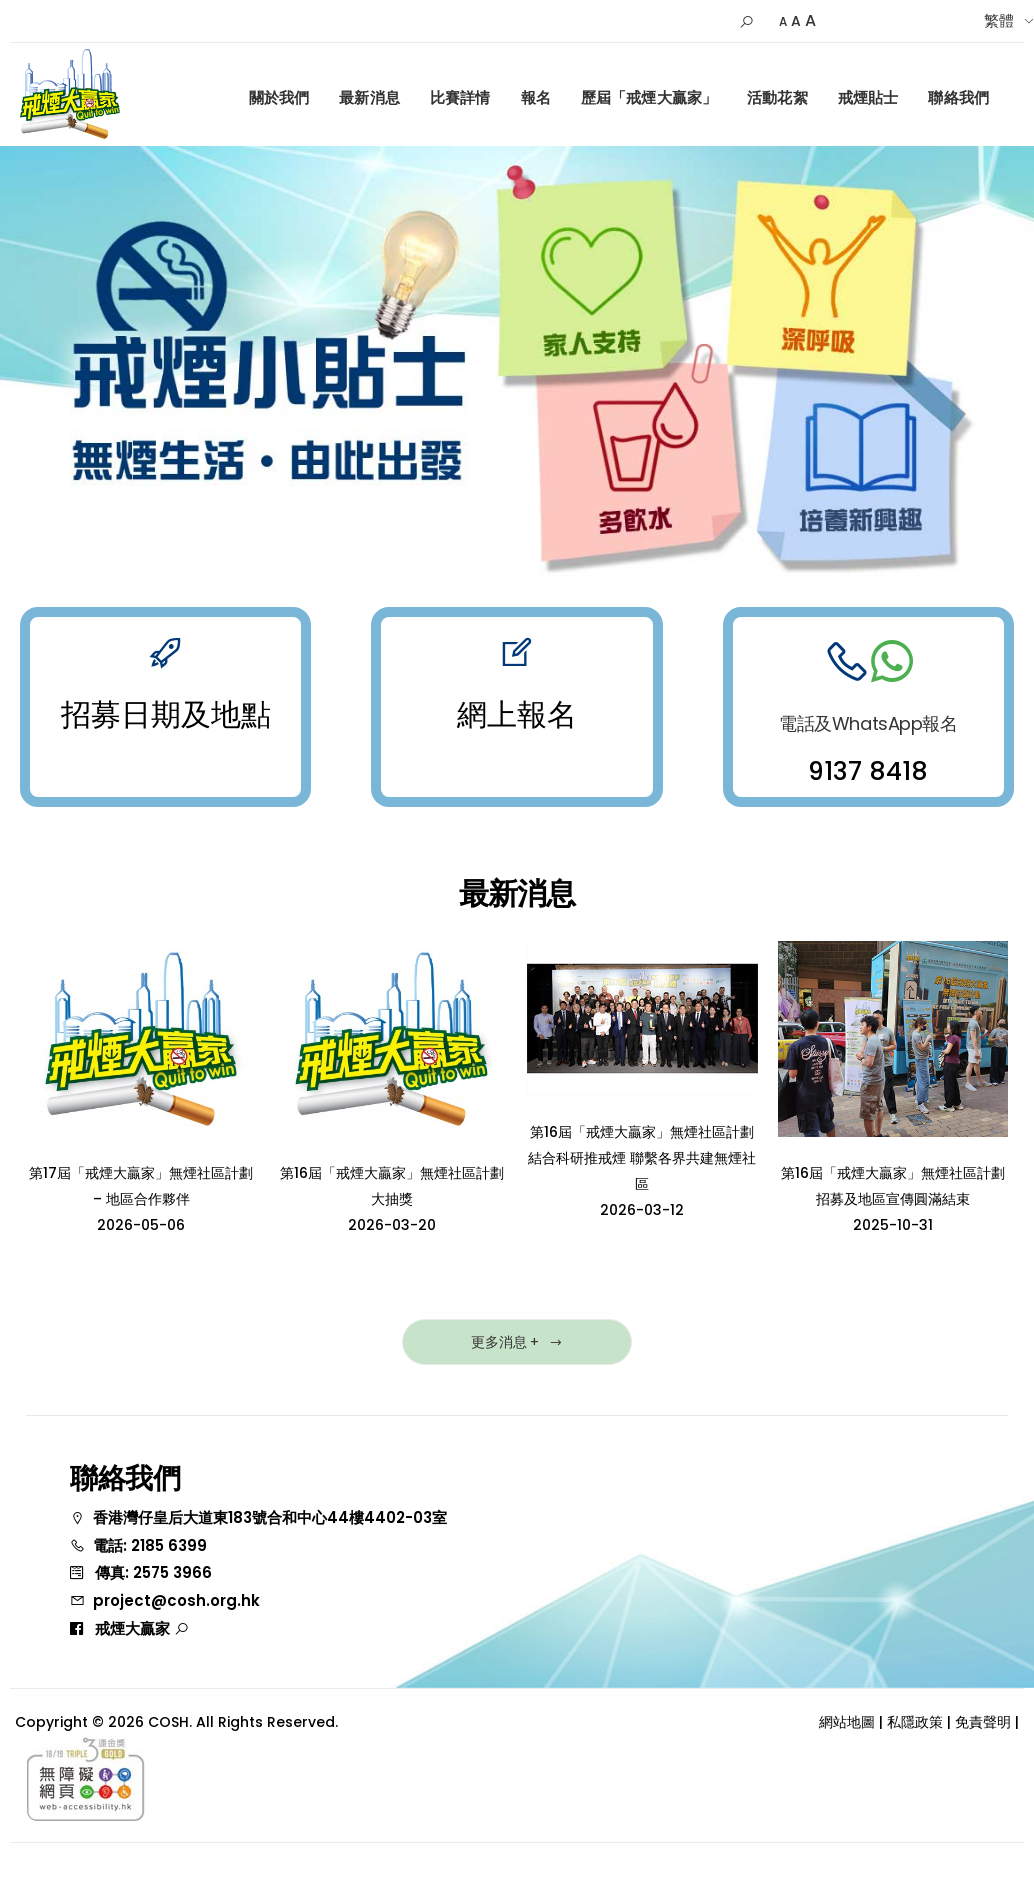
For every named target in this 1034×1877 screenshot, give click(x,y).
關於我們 (279, 97)
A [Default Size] (796, 21)
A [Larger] (810, 20)
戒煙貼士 (868, 97)
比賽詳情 (460, 97)
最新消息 (369, 97)
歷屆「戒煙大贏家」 (649, 97)
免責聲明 (983, 1722)
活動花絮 (777, 97)
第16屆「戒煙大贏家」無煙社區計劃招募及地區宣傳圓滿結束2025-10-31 (893, 1199)
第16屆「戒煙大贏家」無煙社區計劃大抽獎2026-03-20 (392, 1199)
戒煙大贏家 (142, 1628)
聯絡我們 (958, 97)
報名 (536, 97)
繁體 (999, 20)
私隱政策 (915, 1722)
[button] (746, 21)
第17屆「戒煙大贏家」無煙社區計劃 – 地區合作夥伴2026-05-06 (141, 1199)
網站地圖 (847, 1722)
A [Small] (783, 21)
